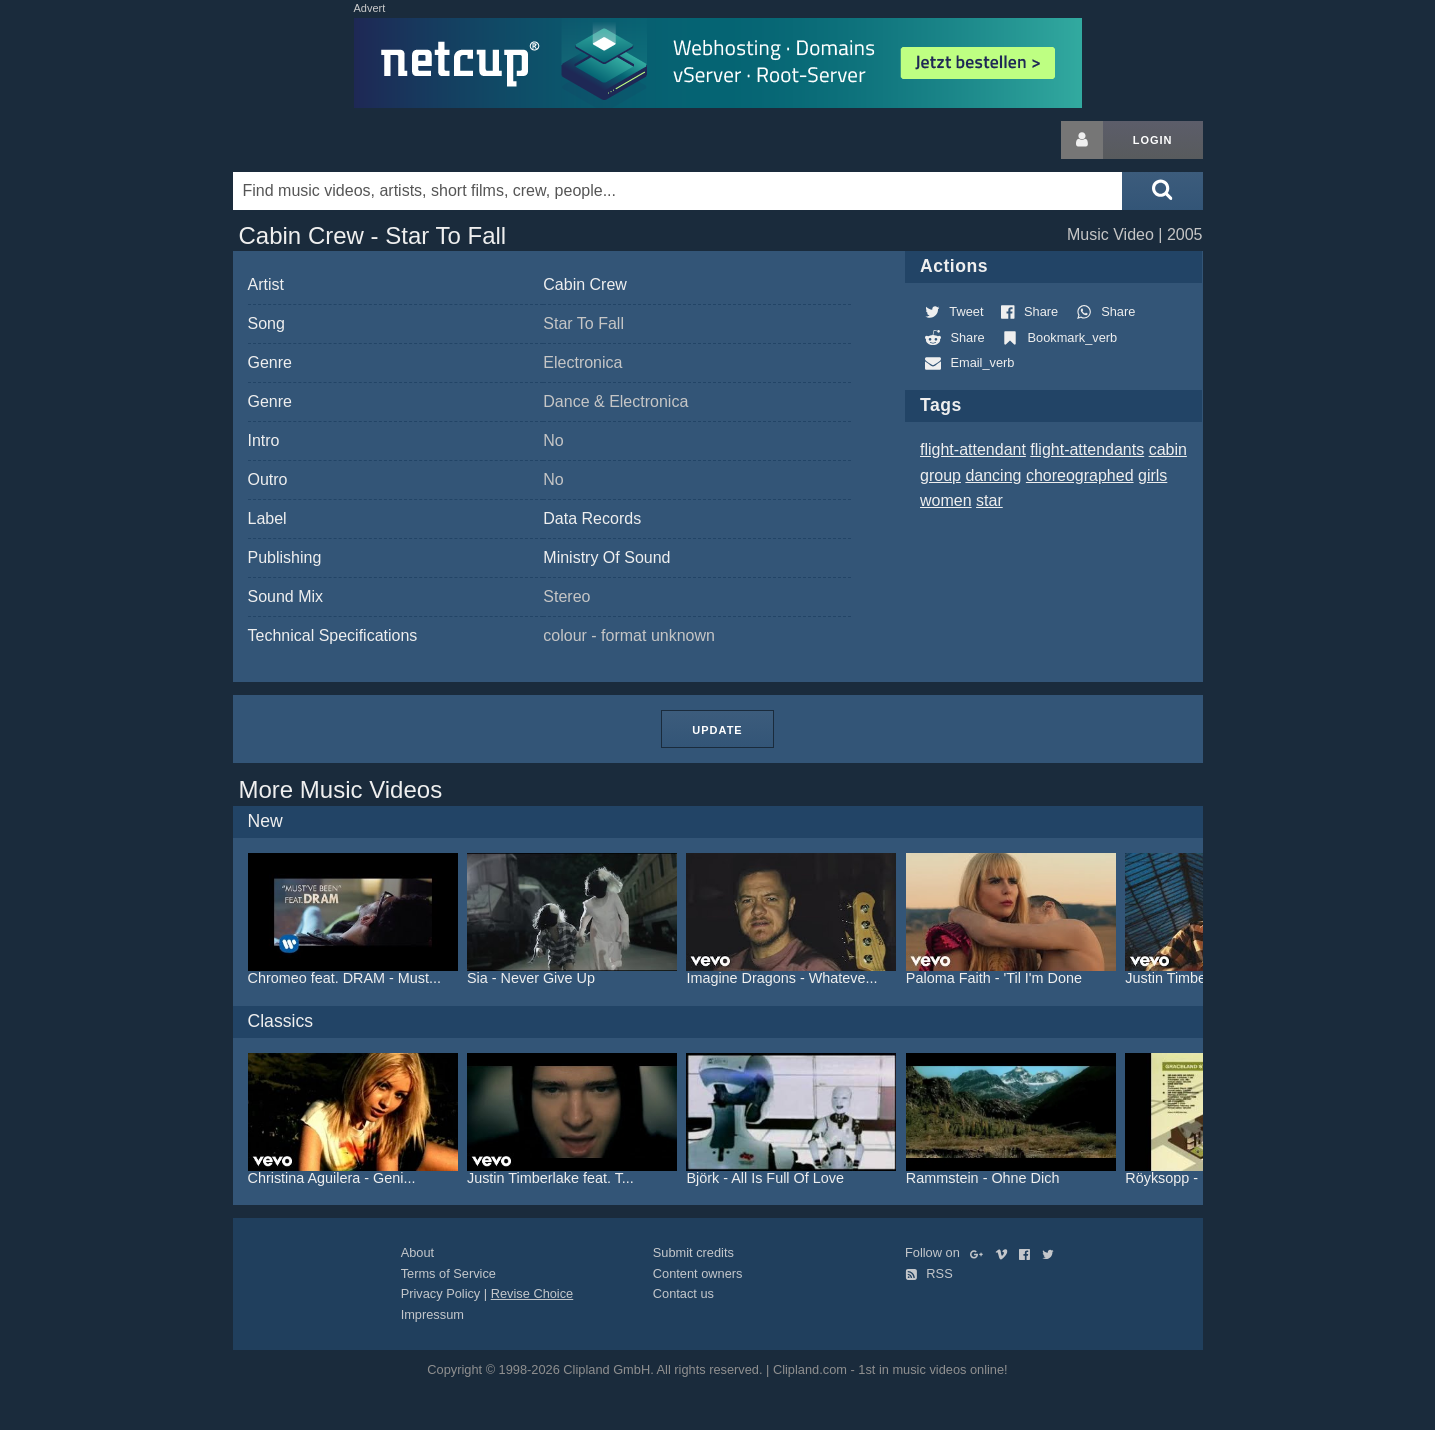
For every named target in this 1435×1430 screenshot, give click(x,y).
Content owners (698, 1273)
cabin (1168, 449)
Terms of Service (448, 1273)
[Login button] (1082, 140)
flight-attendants (1087, 449)
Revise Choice (532, 1293)
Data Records (592, 518)
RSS (929, 1273)
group (940, 475)
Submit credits (693, 1252)
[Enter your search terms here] (678, 191)
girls (1152, 475)
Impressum (432, 1314)
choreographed (1080, 475)
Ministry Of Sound (606, 557)
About (417, 1252)
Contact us (683, 1293)
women (946, 500)
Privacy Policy (441, 1293)
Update (717, 730)
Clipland (338, 140)
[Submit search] (1162, 191)
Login (1153, 140)
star (989, 500)
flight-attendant (973, 449)
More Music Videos (341, 789)
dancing (993, 475)
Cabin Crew (585, 284)
